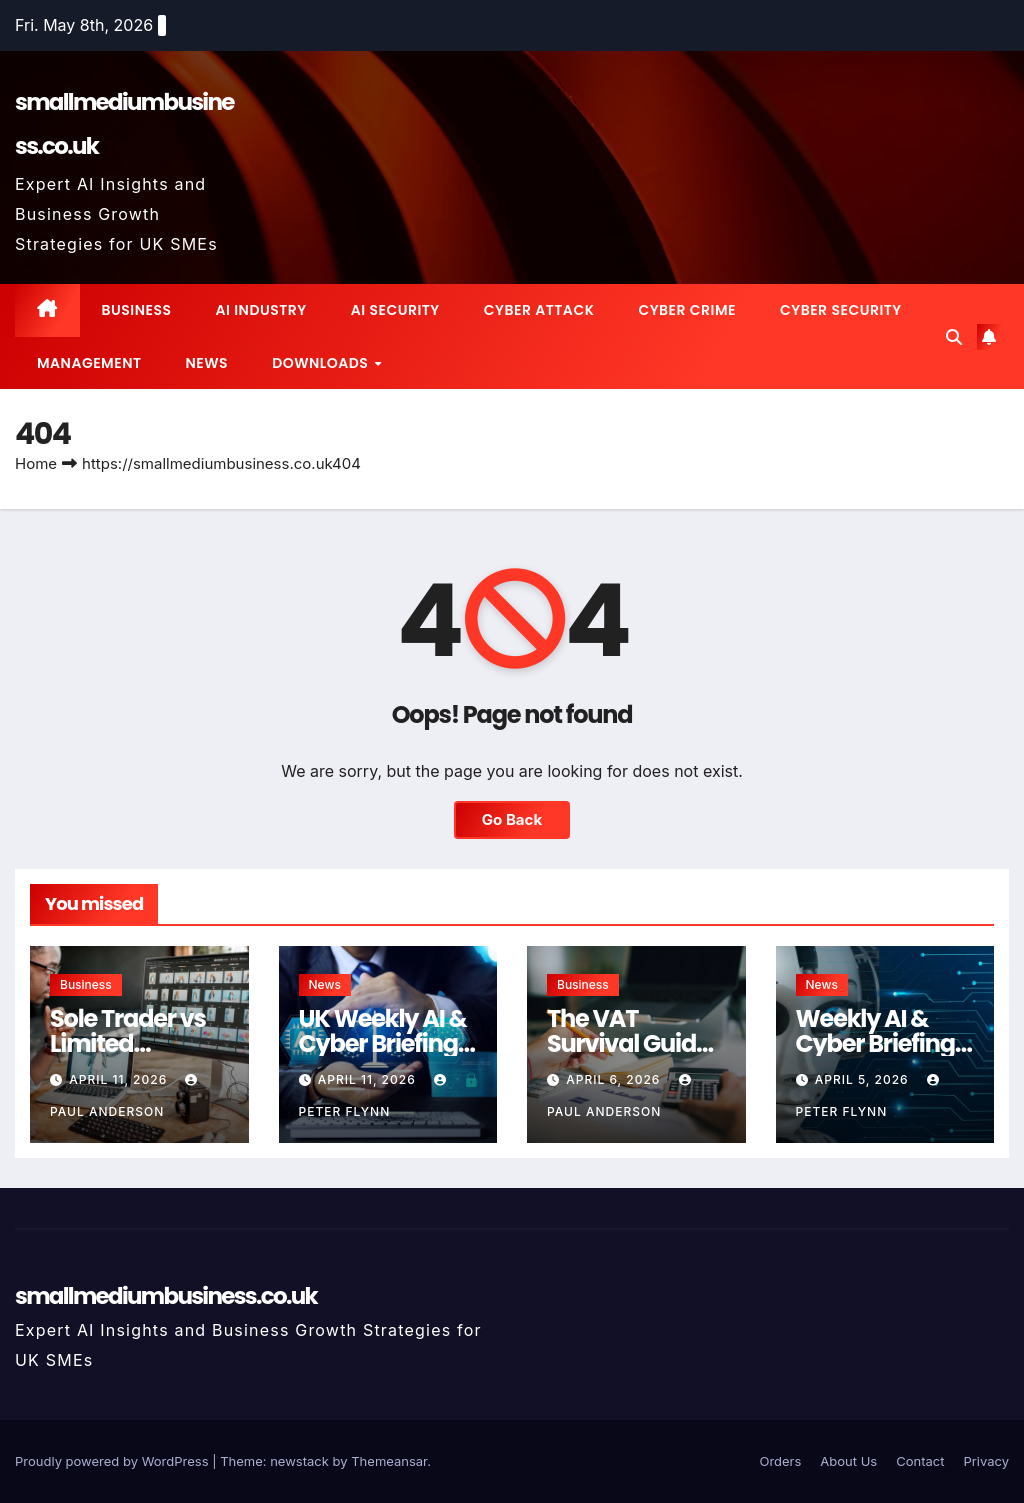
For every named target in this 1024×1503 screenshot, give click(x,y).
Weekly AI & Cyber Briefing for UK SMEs (875, 1043)
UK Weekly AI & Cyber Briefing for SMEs (383, 1043)
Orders (780, 1461)
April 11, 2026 (120, 1079)
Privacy (987, 1461)
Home (36, 463)
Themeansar (389, 1461)
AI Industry (260, 310)
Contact (920, 1461)
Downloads (322, 363)
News (207, 363)
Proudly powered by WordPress (113, 1461)
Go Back (512, 819)
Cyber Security (841, 310)
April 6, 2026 (615, 1079)
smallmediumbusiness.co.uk (166, 1296)
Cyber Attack (539, 310)
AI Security (395, 310)
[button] (954, 337)
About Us (848, 1461)
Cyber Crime (687, 310)
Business (137, 310)
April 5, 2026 (864, 1079)
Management (89, 363)
